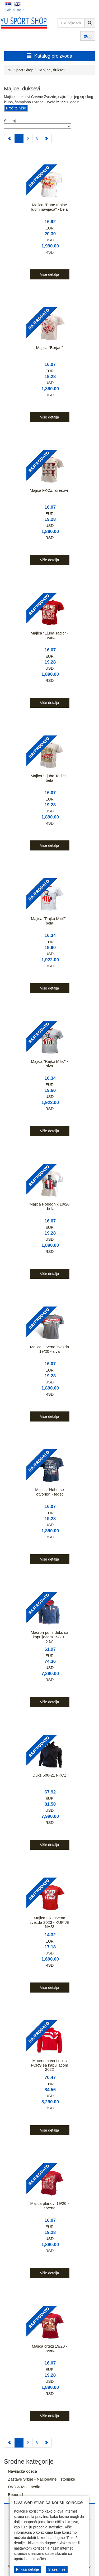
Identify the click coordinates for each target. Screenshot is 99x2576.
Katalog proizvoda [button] (49, 56)
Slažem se (56, 2569)
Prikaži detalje (27, 2569)
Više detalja (49, 274)
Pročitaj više (16, 108)
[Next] (46, 138)
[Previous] (9, 138)
